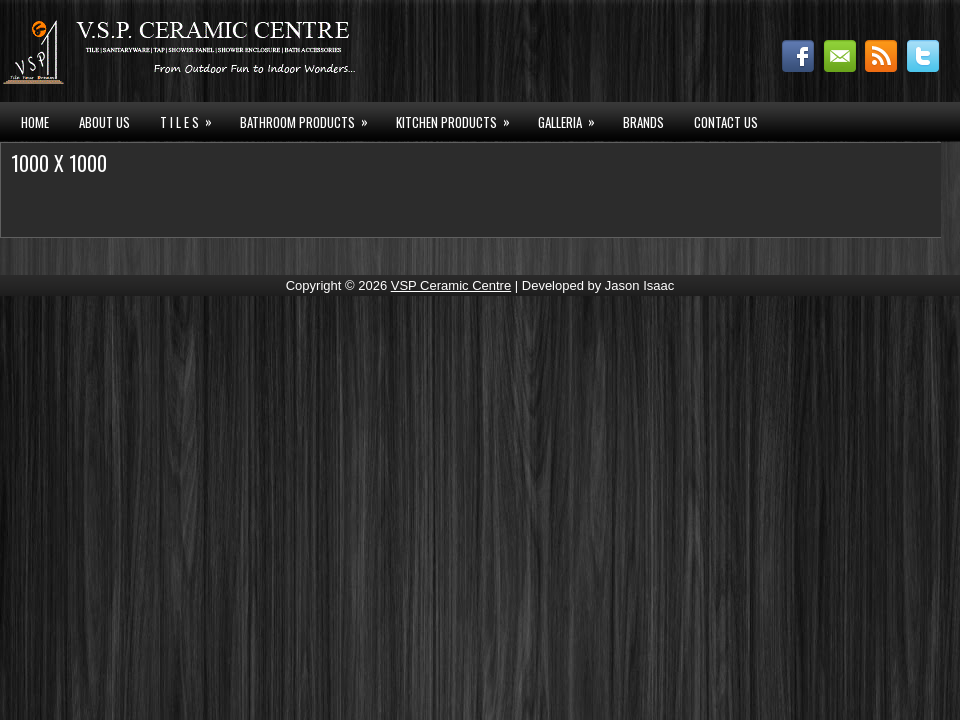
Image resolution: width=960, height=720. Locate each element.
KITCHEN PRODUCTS (459, 120)
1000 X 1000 (59, 163)
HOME (35, 122)
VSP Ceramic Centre (451, 285)
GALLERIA (573, 120)
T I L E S (192, 120)
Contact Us (726, 122)
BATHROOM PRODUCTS (310, 120)
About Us (104, 122)
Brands (643, 122)
